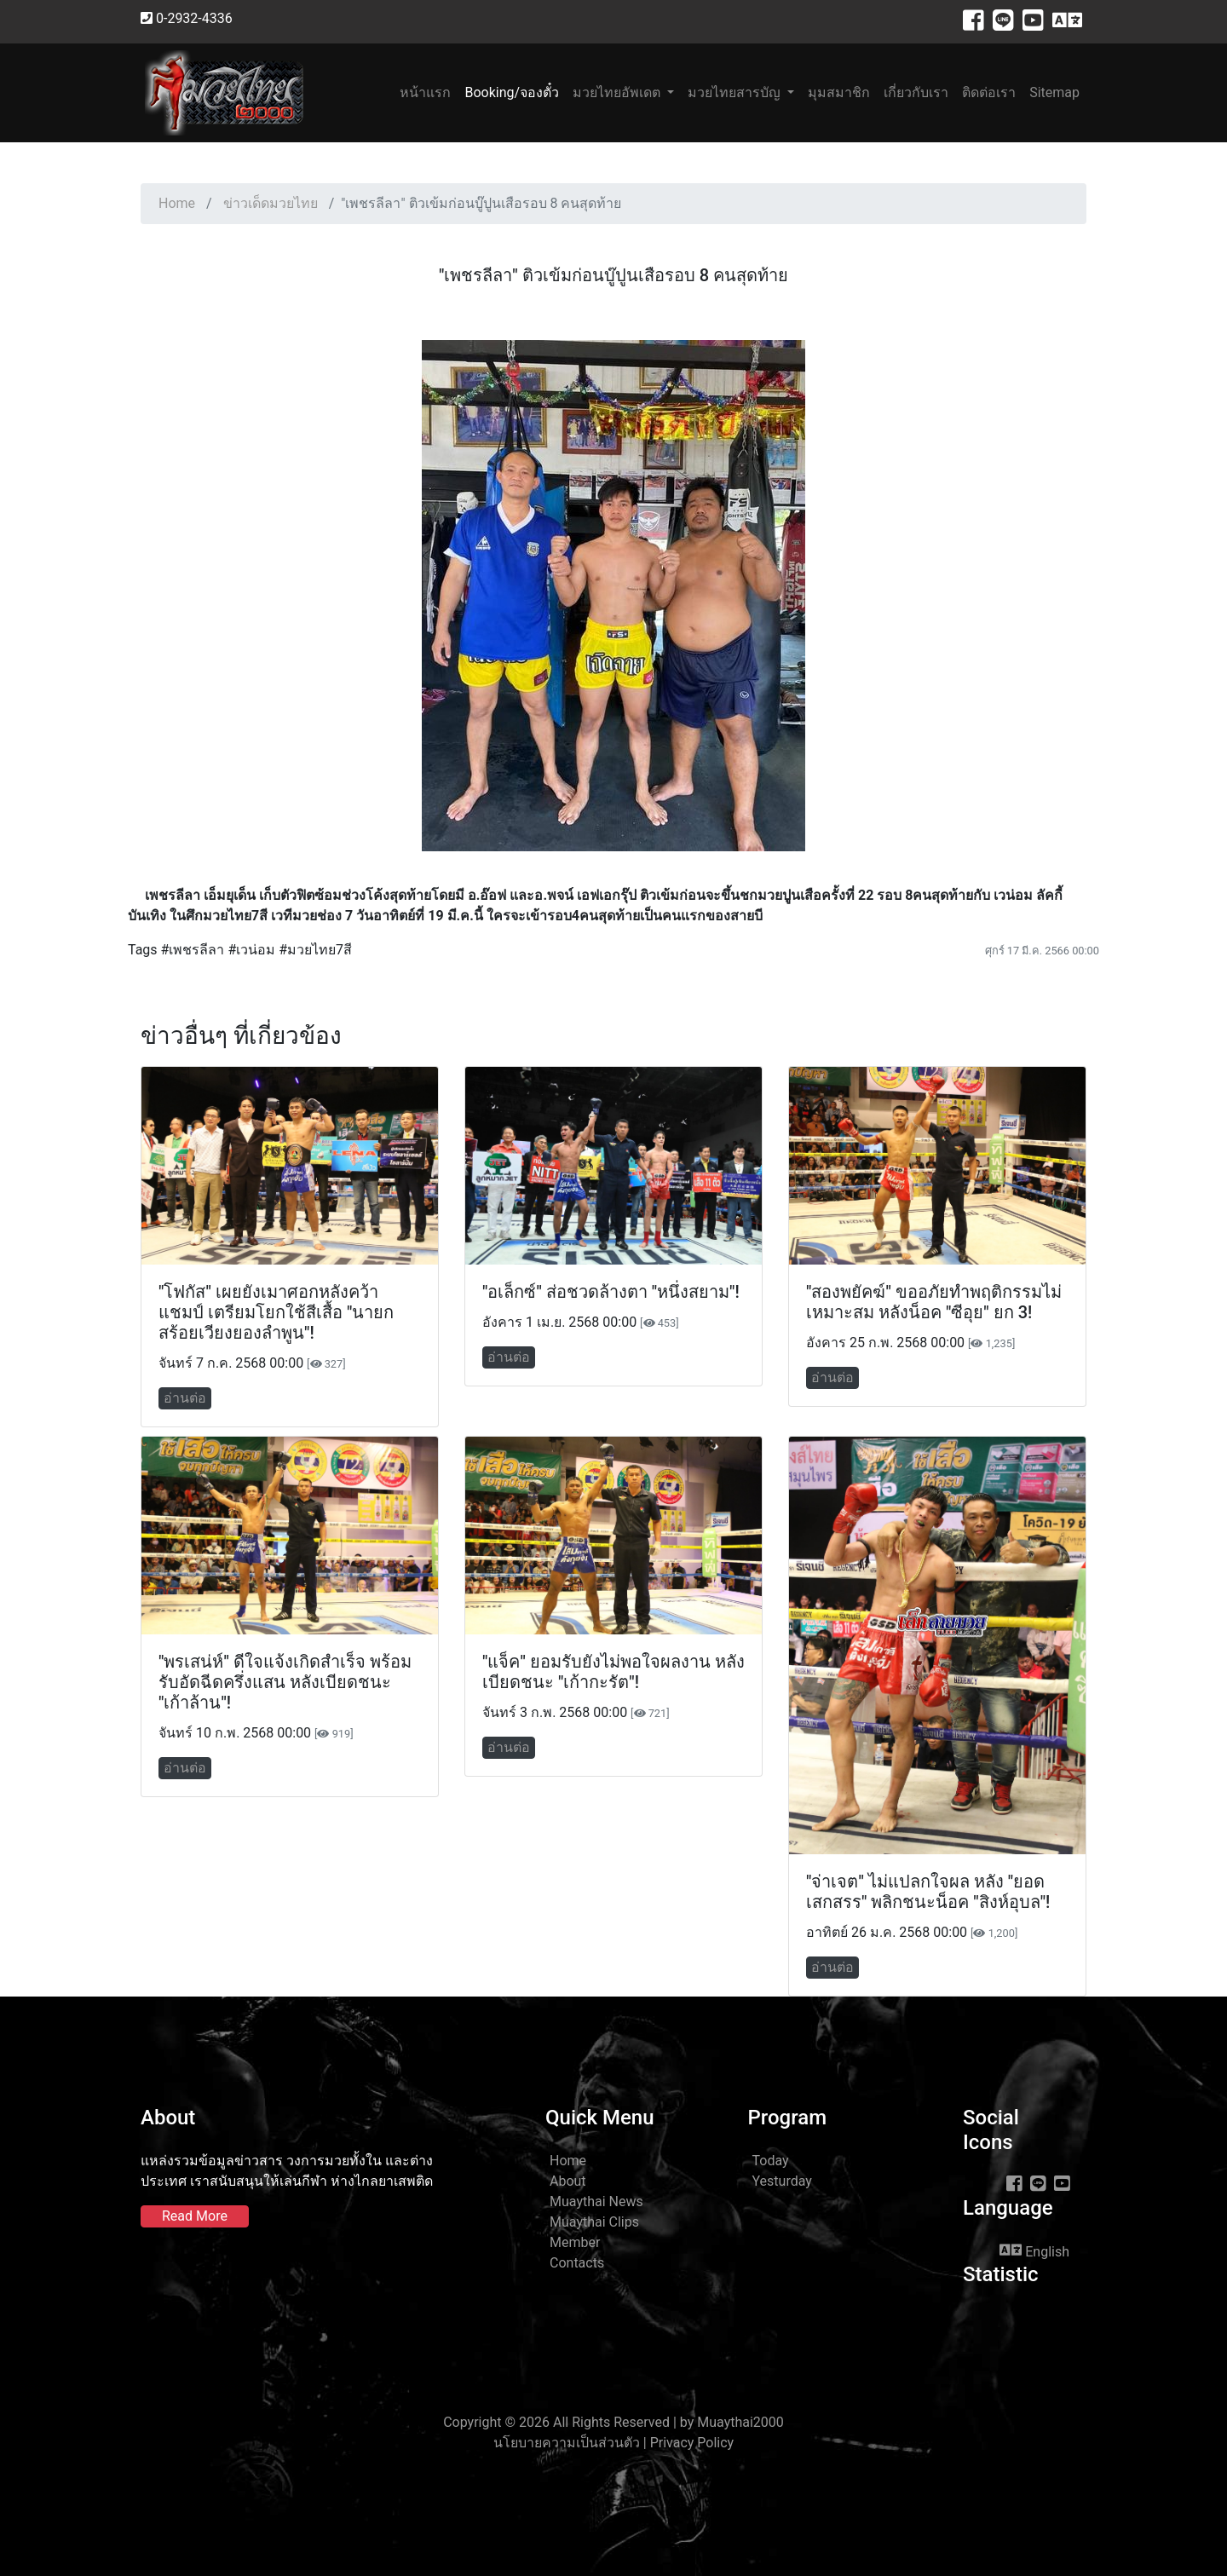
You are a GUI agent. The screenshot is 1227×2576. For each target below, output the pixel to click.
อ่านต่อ (185, 1398)
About (568, 2181)
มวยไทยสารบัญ (736, 92)
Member (575, 2242)
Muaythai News (596, 2201)
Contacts (577, 2263)
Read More (195, 2216)
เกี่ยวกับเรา (916, 92)
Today (770, 2160)
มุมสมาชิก (839, 92)
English (1034, 2250)
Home (176, 203)
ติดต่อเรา (989, 92)
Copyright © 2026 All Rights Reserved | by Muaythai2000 (613, 2422)
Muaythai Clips (594, 2222)
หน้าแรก (429, 92)
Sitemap (1054, 92)
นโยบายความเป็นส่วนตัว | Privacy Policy (613, 2443)
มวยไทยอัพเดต (618, 92)
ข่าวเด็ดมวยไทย (270, 203)
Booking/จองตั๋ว (511, 92)
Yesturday (782, 2181)
